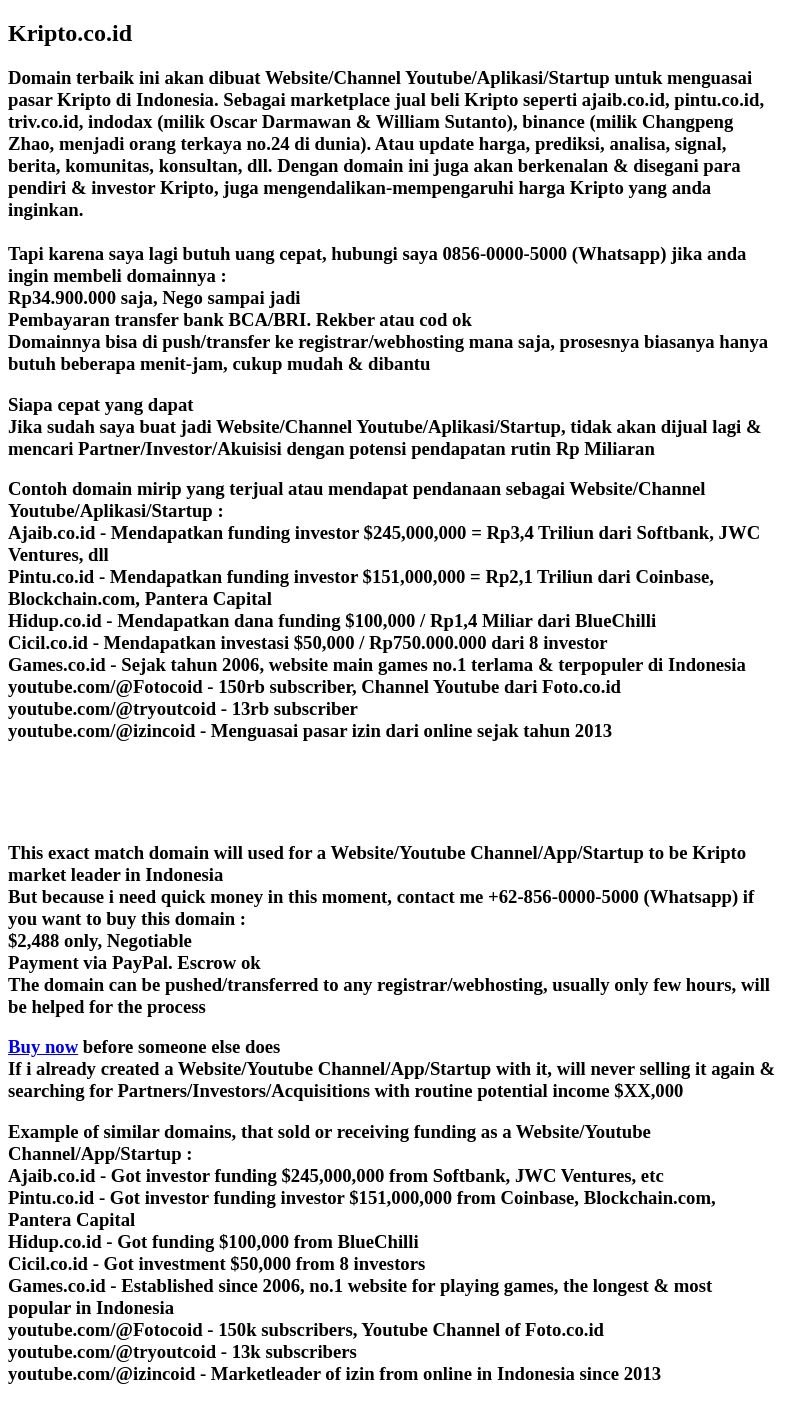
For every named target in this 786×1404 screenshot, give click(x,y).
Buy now (43, 1046)
